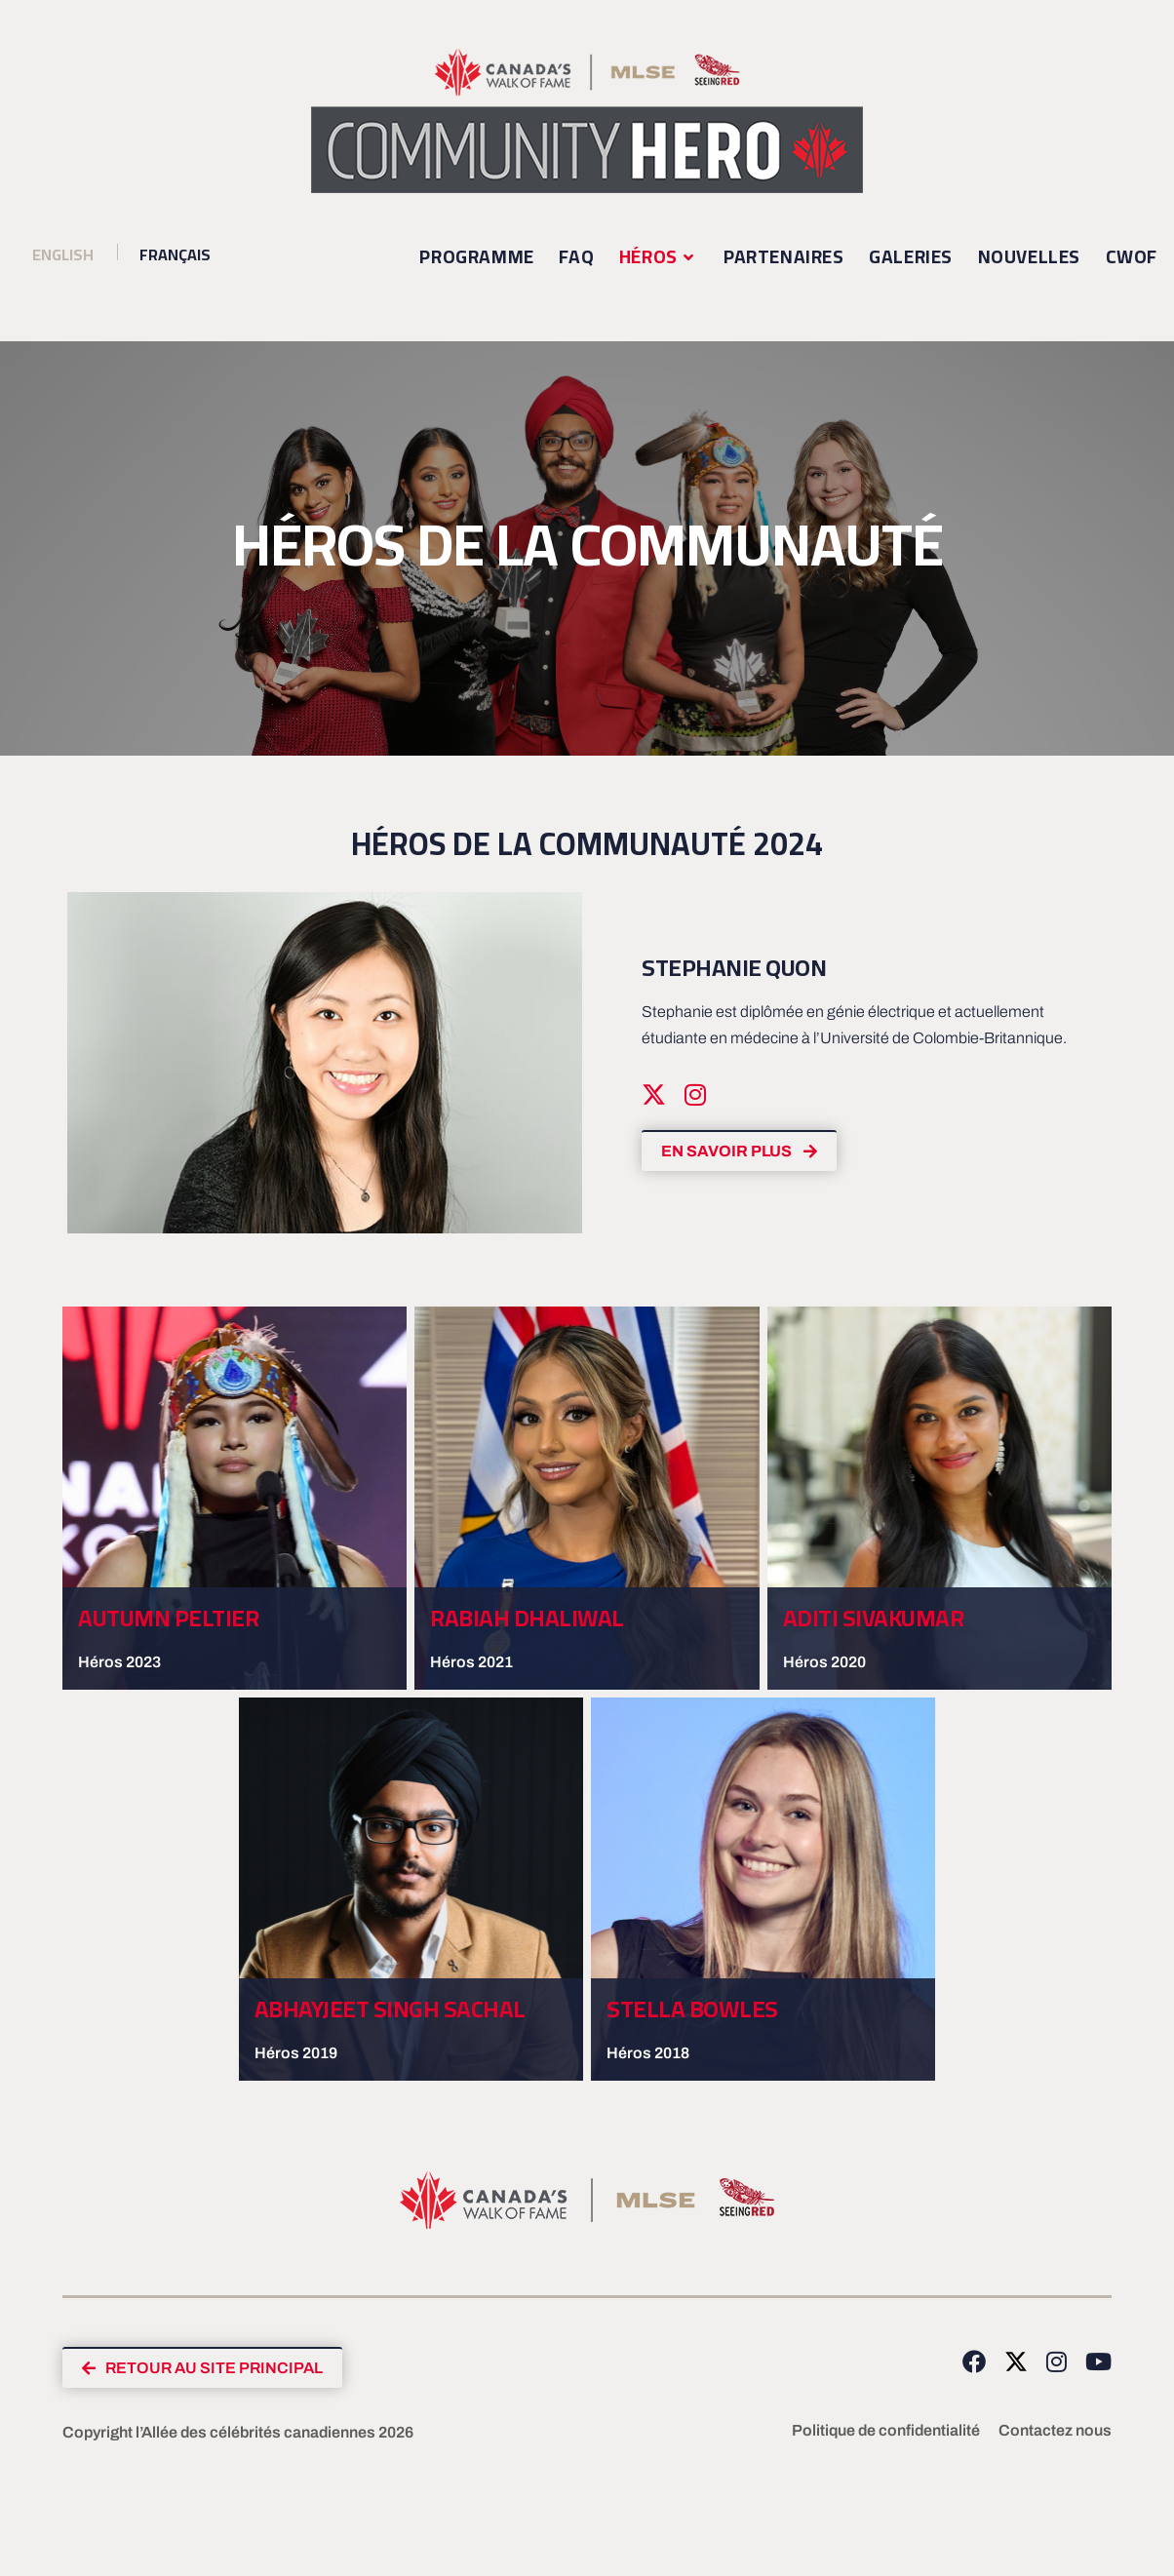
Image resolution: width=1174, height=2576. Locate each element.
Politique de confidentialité (886, 2432)
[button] (206, 2368)
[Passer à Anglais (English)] (63, 255)
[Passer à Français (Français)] (165, 255)
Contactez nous (1055, 2432)
